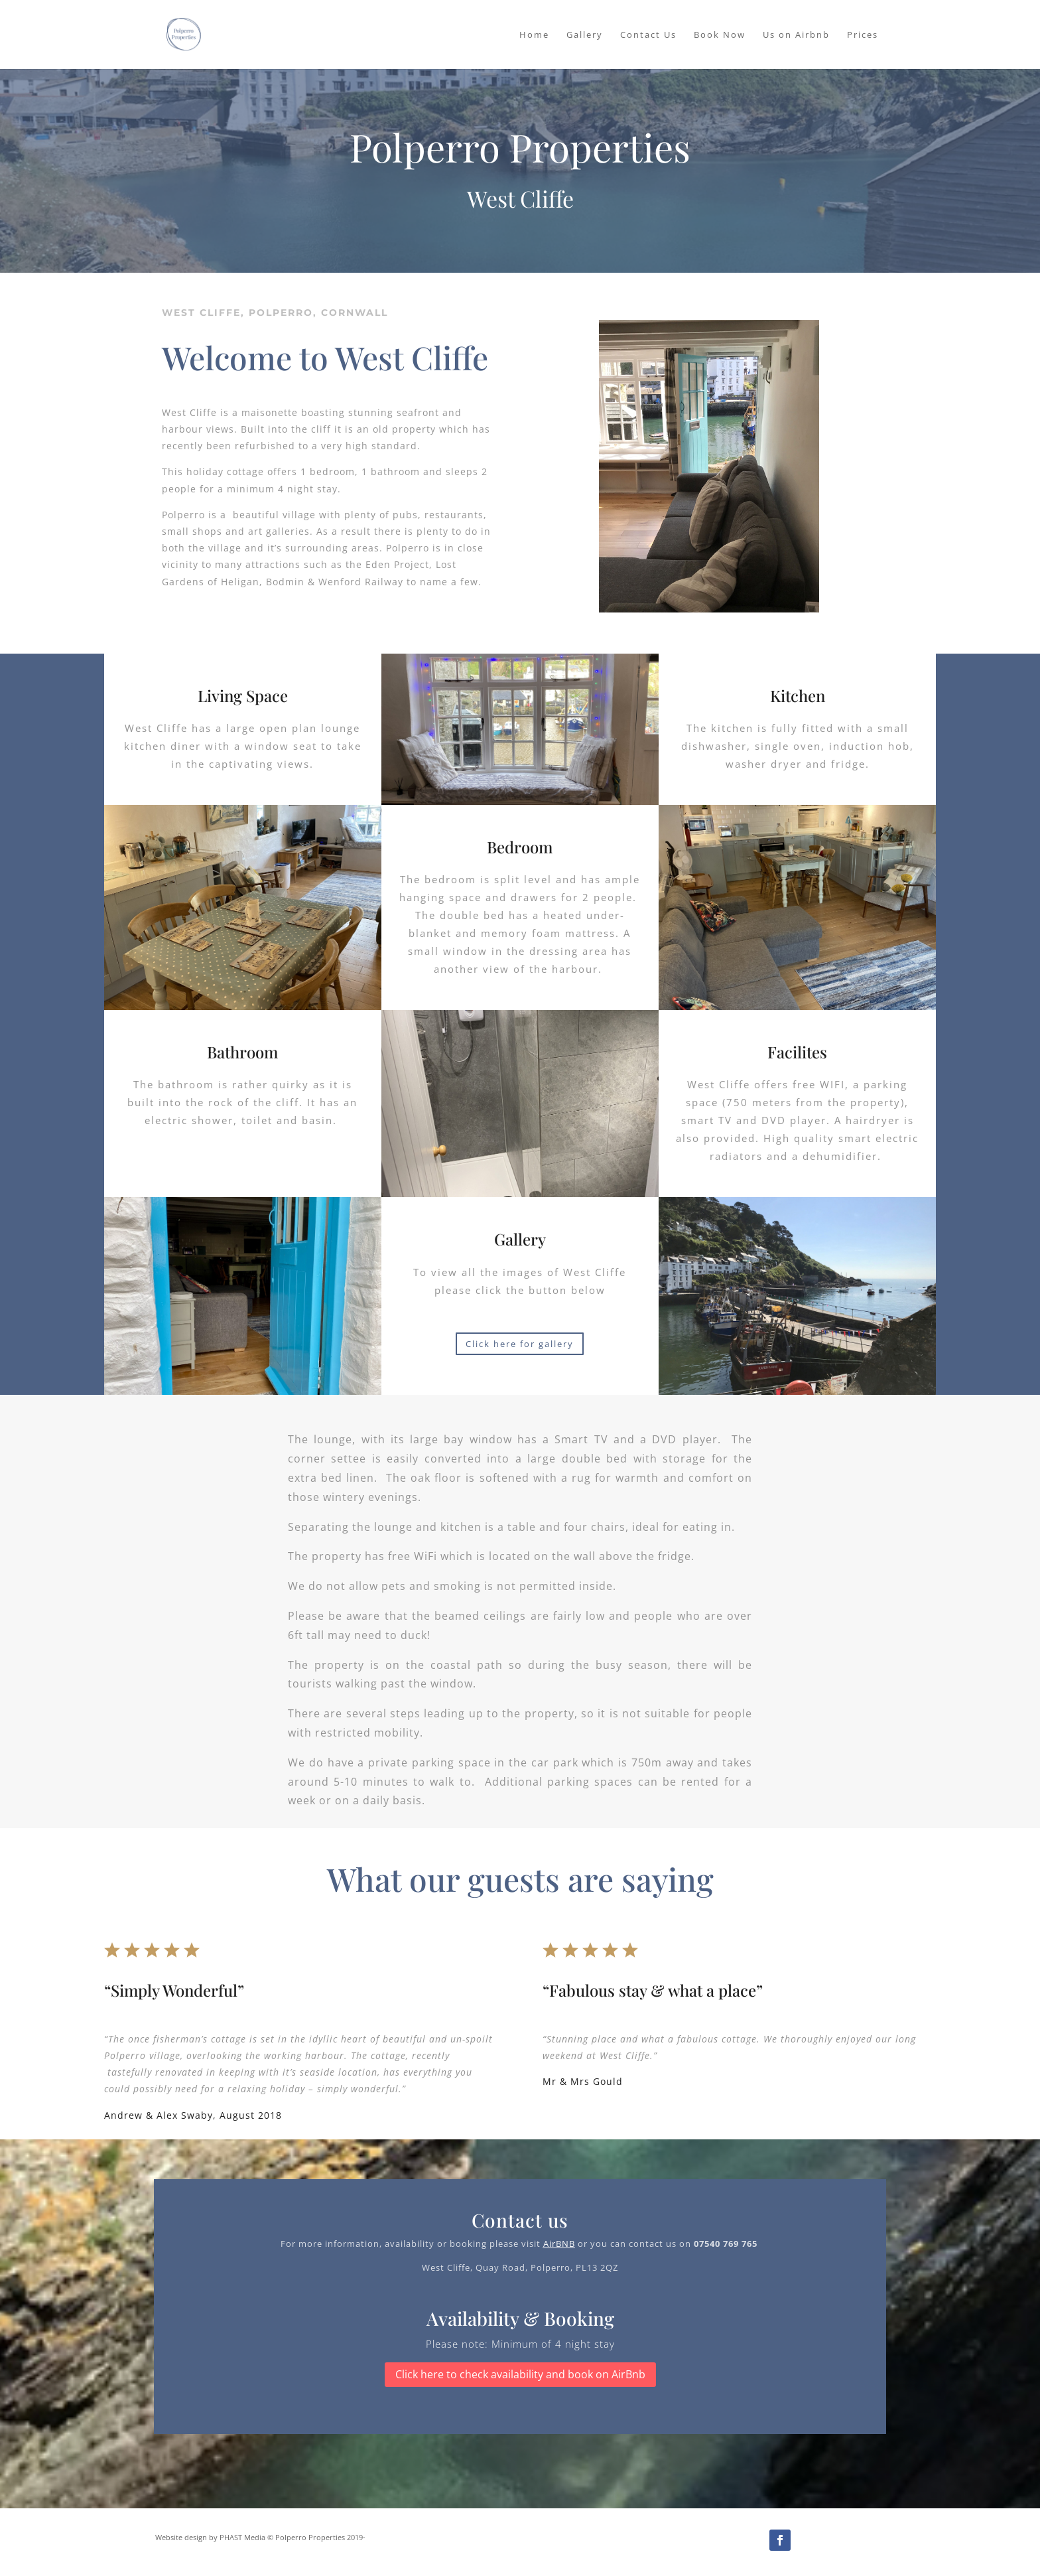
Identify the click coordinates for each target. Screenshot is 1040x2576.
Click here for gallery (520, 1344)
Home (534, 35)
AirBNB (559, 2244)
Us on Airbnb (796, 35)
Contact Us (648, 35)
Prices (862, 35)
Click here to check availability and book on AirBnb (520, 2374)
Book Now (720, 35)
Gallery (584, 35)
